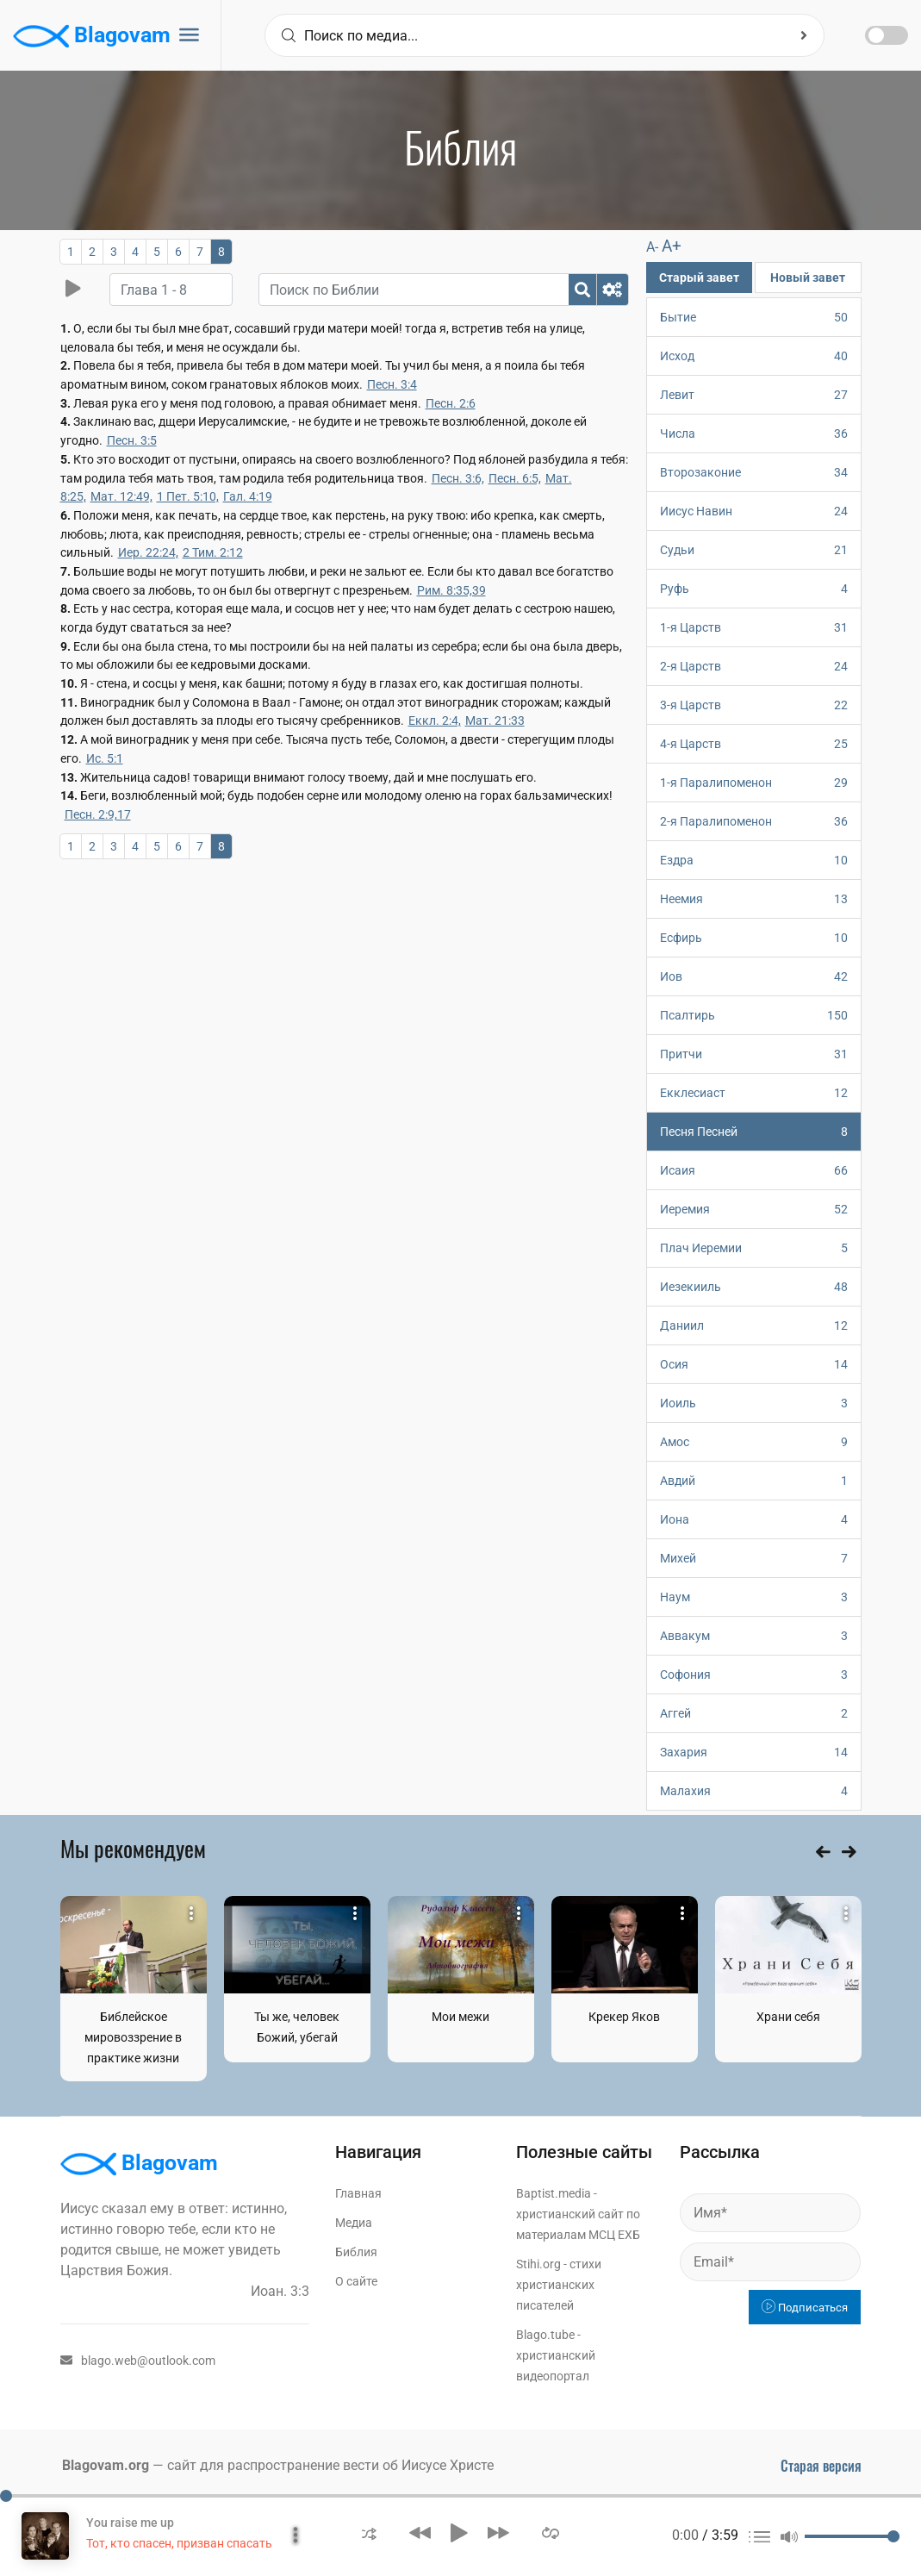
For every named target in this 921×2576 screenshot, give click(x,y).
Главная (358, 2193)
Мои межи (460, 2017)
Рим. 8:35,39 (451, 590)
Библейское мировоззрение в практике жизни (133, 2037)
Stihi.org (538, 2264)
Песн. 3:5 (132, 440)
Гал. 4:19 (247, 496)
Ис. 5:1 (104, 758)
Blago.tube (545, 2335)
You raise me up (130, 2522)
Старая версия (821, 2465)
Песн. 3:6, (458, 478)
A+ (671, 246)
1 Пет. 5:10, (188, 496)
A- (652, 247)
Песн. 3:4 (392, 384)
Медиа (353, 2223)
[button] (369, 2532)
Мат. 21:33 (495, 720)
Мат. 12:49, (121, 496)
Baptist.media (553, 2193)
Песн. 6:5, (515, 478)
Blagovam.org (105, 2465)
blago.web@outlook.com (137, 2360)
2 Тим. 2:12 (213, 552)
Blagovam (92, 36)
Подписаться (805, 2307)
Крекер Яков (624, 2017)
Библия (356, 2252)
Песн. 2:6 (451, 403)
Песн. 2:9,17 (98, 814)
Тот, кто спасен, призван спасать (179, 2543)
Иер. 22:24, (148, 552)
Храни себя (788, 2017)
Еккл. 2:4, (434, 720)
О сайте (356, 2281)
